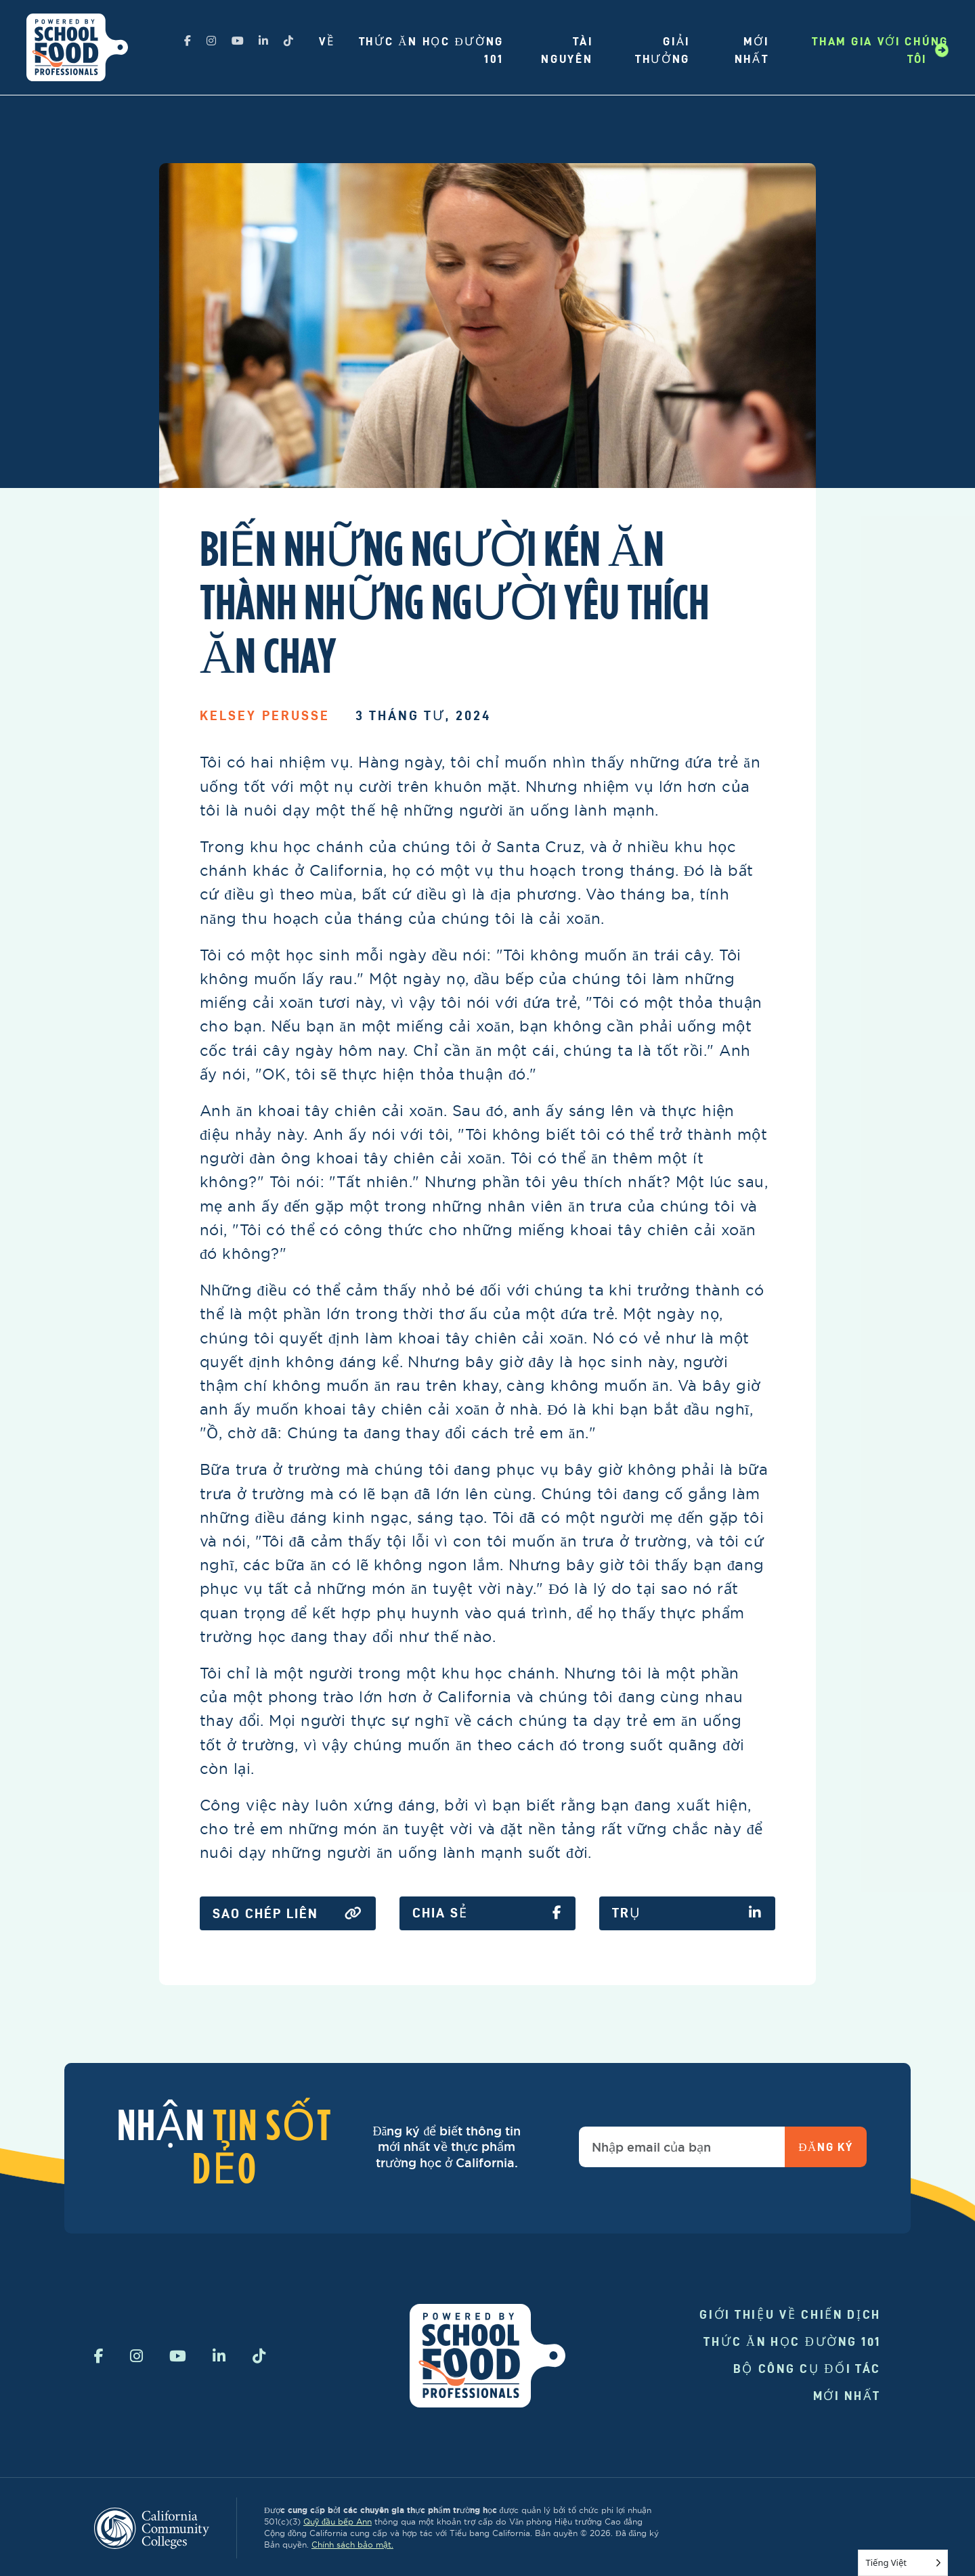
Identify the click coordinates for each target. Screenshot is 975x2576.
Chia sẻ (487, 1913)
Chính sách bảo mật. (352, 2544)
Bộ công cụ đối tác (807, 2368)
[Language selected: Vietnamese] (903, 2563)
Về (326, 41)
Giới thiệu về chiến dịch (790, 2314)
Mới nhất (847, 2395)
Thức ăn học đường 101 (792, 2341)
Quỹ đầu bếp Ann (337, 2521)
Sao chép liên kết (288, 1913)
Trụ (687, 1913)
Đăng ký (825, 2147)
